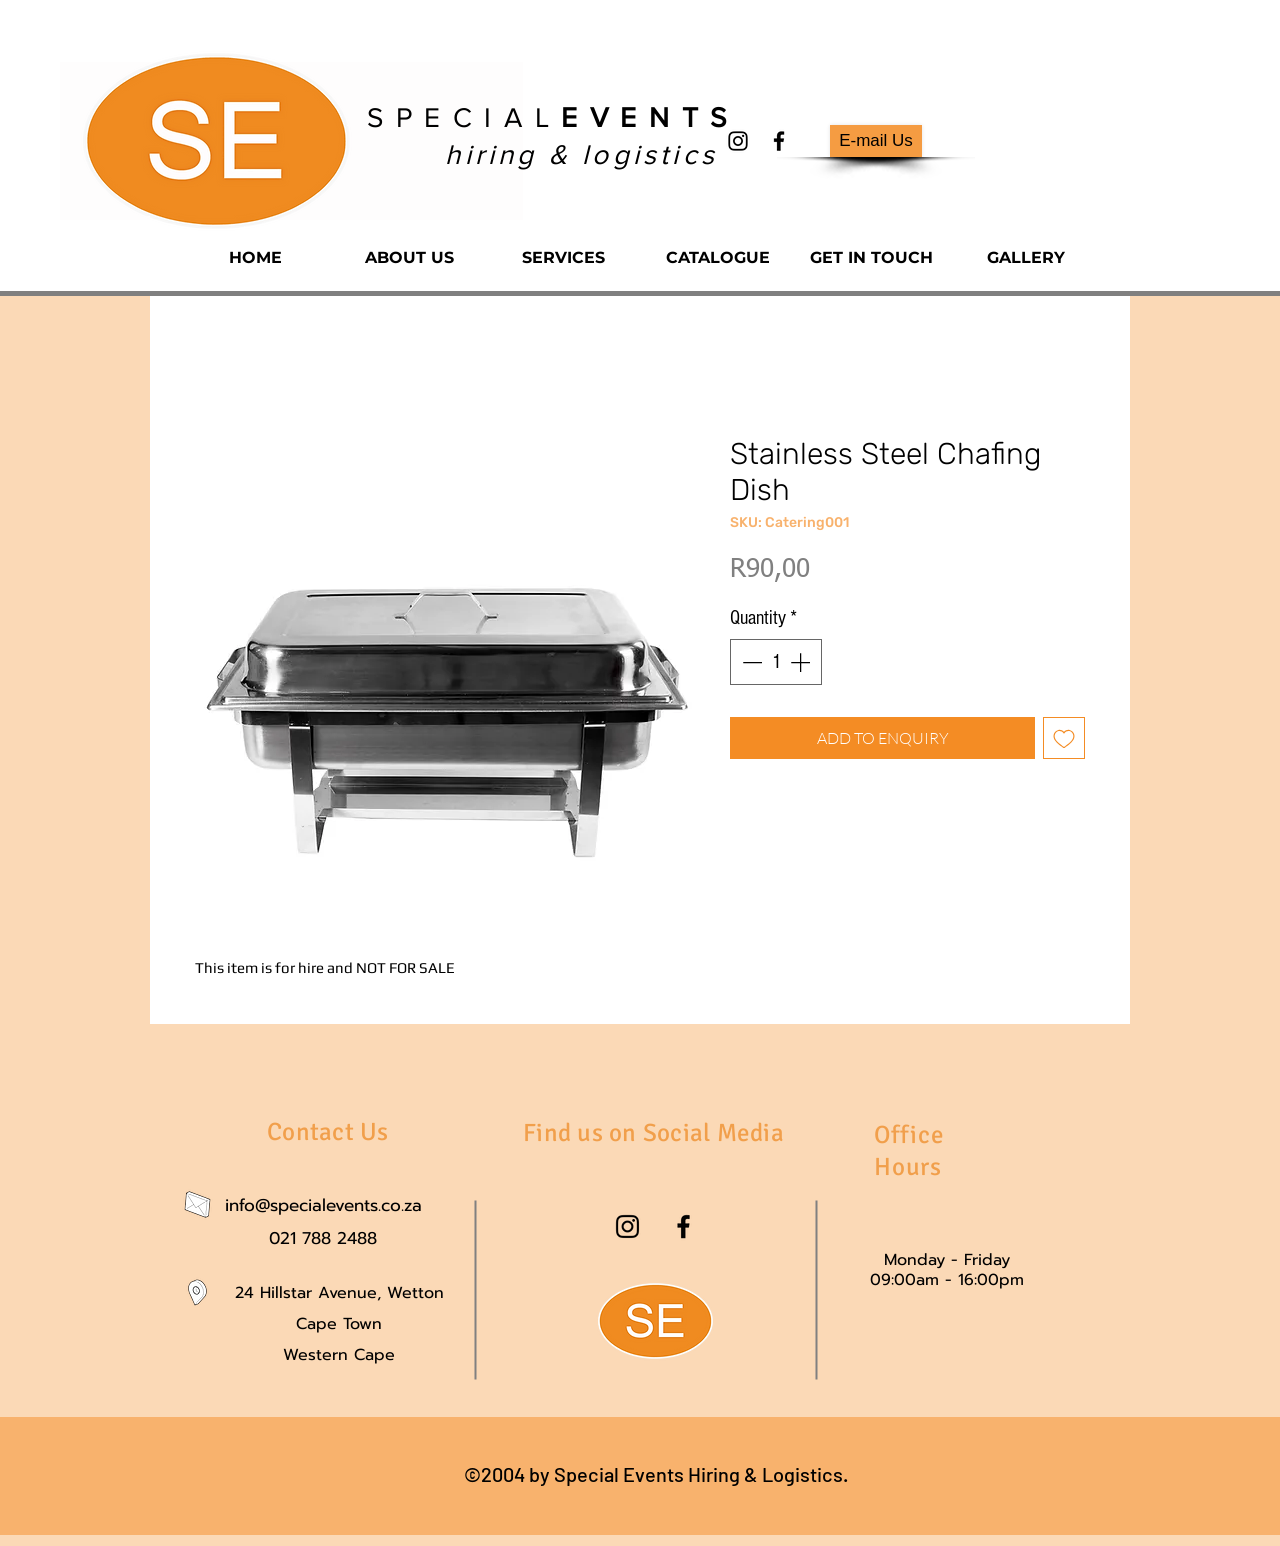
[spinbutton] (776, 662)
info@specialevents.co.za (323, 1205)
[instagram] (738, 141)
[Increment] (802, 662)
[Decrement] (750, 662)
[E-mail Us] (876, 141)
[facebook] (779, 141)
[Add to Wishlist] (1064, 738)
